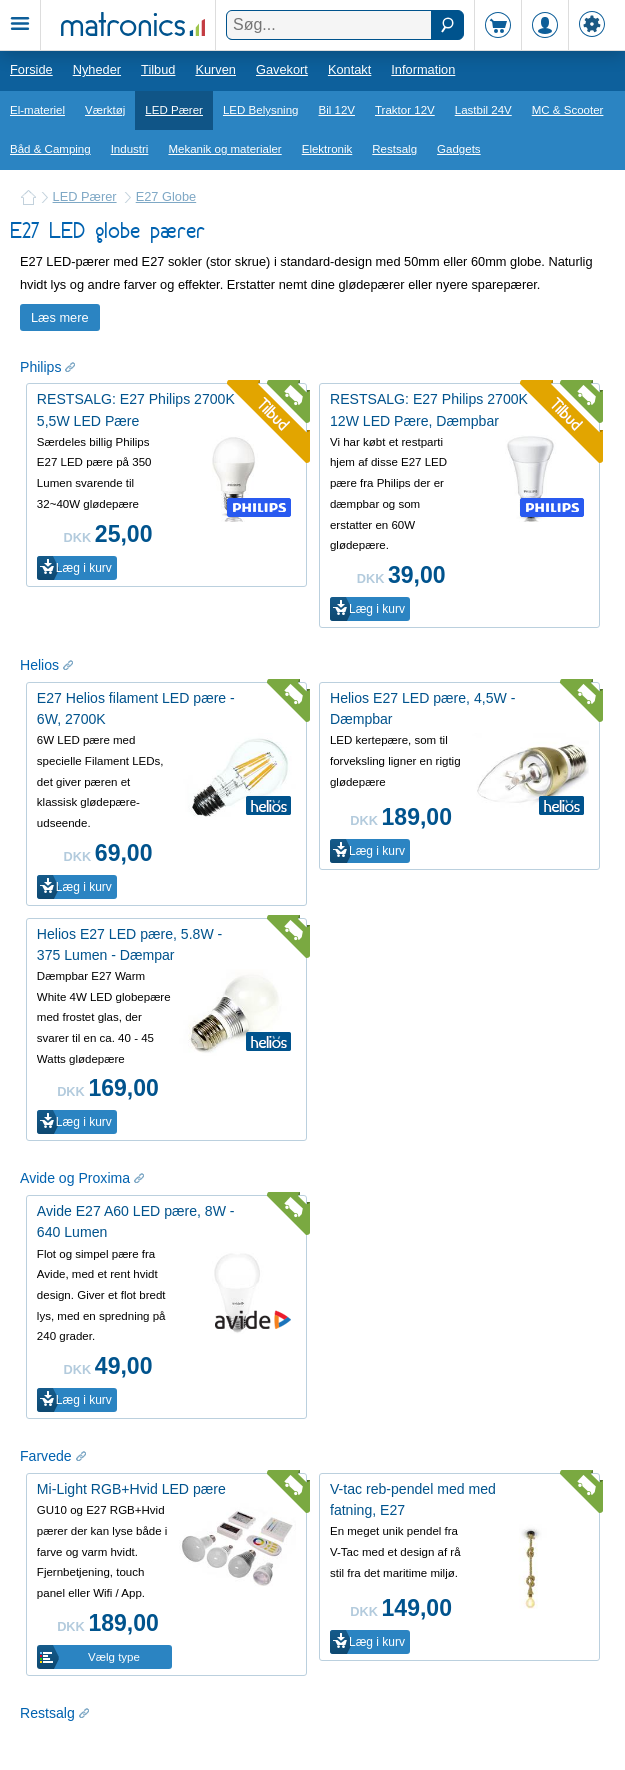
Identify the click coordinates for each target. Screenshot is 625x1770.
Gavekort (282, 69)
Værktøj (105, 110)
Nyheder (97, 69)
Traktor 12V (405, 110)
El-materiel (37, 110)
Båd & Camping (50, 149)
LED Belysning (261, 110)
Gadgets (459, 149)
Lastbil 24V (483, 110)
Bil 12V (337, 110)
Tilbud (158, 69)
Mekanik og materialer (224, 149)
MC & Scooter (568, 110)
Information (423, 69)
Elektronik (327, 149)
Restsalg (394, 149)
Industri (130, 149)
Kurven (215, 69)
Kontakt (349, 69)
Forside (31, 69)
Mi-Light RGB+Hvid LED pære (131, 1489)
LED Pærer (174, 110)
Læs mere (60, 317)
